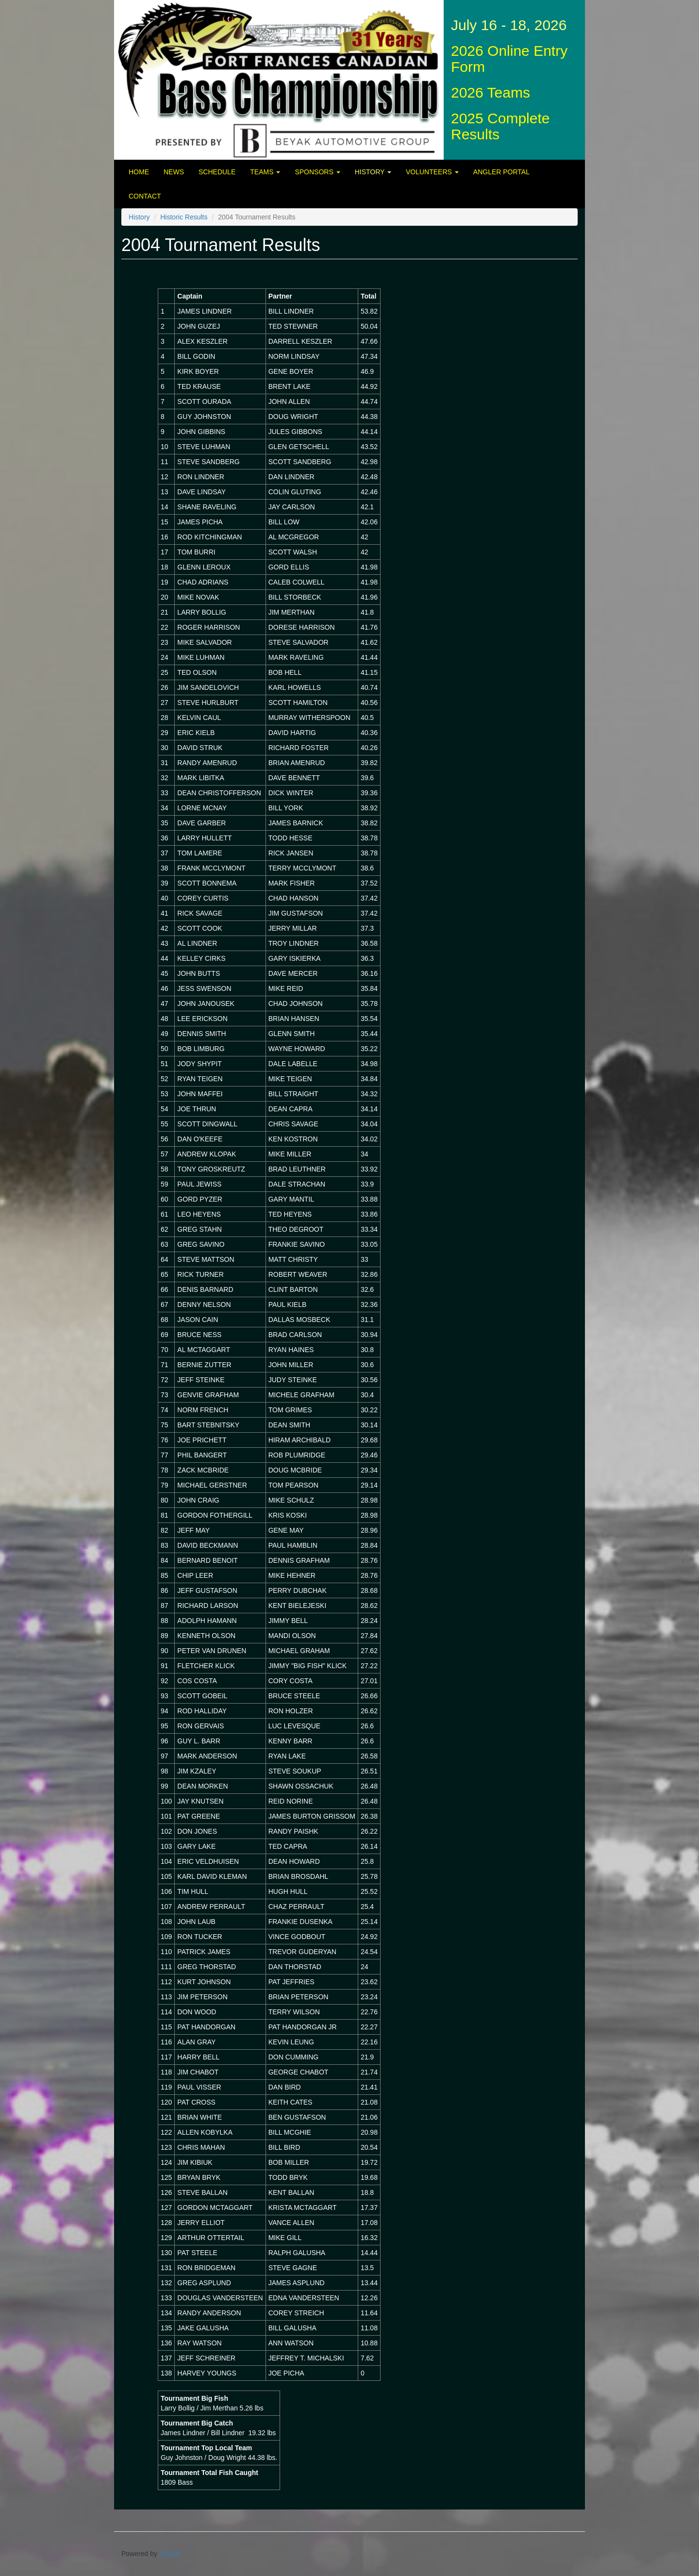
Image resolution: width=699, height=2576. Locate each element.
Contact (145, 196)
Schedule (217, 172)
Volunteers (432, 172)
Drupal (169, 2554)
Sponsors (317, 172)
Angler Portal (501, 172)
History (373, 172)
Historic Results (183, 217)
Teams (265, 172)
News (174, 172)
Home (139, 172)
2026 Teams (490, 92)
